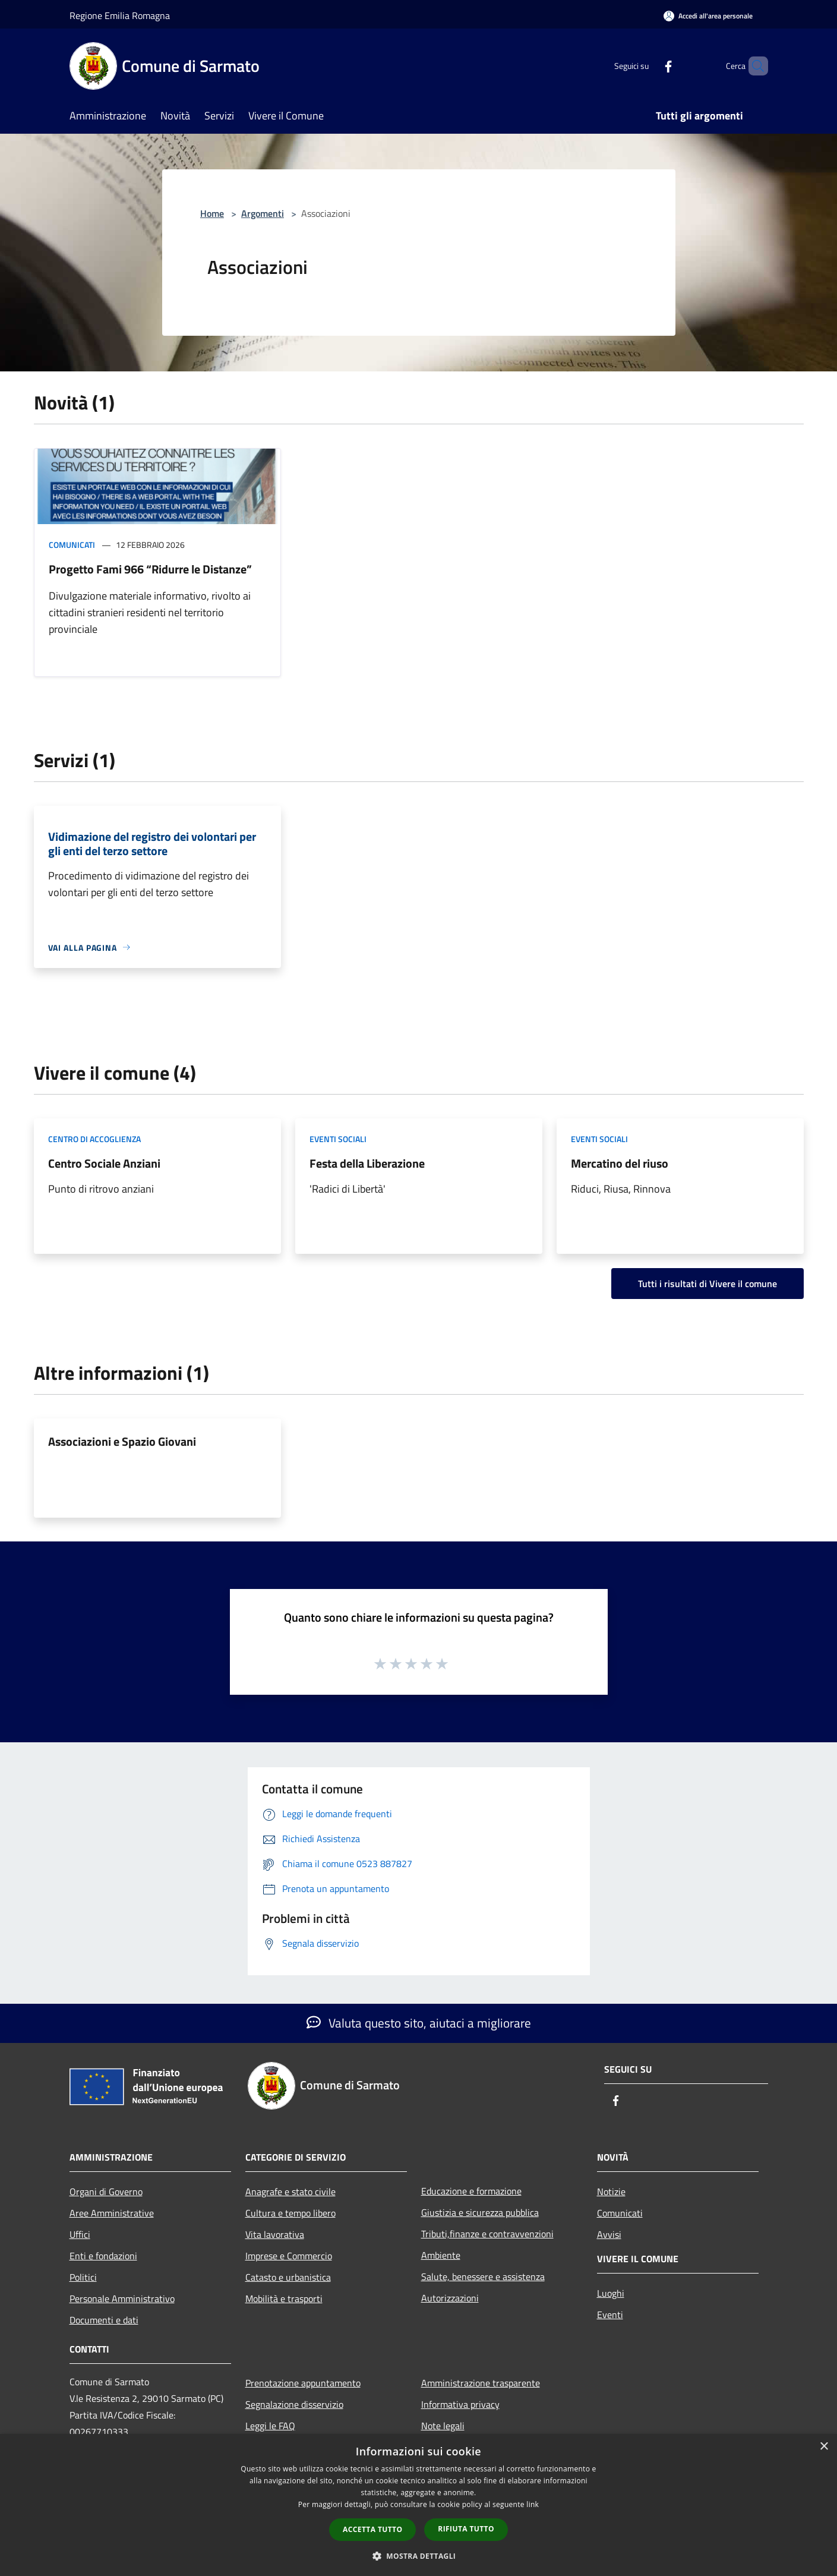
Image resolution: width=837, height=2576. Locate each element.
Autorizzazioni (450, 2298)
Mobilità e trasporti (284, 2298)
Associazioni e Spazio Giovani (122, 1441)
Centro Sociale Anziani (104, 1163)
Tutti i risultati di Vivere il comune (707, 1283)
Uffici (80, 2234)
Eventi (610, 2314)
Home (212, 213)
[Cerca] (754, 66)
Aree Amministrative (112, 2213)
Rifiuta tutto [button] (466, 2529)
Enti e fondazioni (103, 2256)
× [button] (823, 2446)
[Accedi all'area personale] (708, 16)
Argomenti (262, 213)
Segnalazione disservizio (294, 2404)
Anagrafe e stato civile (290, 2191)
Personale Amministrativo (122, 2298)
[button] (418, 2556)
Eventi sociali (338, 1139)
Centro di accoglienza (94, 1139)
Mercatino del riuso (619, 1163)
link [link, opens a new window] (532, 2504)
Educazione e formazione (471, 2191)
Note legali (443, 2426)
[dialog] (418, 2505)
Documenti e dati (104, 2320)
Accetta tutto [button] (372, 2529)
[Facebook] (648, 66)
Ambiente (440, 2255)
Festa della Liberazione (367, 1163)
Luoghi (610, 2293)
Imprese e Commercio (288, 2256)
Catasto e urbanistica (288, 2277)
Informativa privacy (460, 2404)
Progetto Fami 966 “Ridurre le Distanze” (150, 569)
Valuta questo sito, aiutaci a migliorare (419, 2022)
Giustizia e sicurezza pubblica (480, 2212)
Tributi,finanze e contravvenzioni (487, 2234)
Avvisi (609, 2234)
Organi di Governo (106, 2191)
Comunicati (72, 544)
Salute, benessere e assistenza (483, 2276)
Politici (83, 2277)
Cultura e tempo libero (290, 2213)
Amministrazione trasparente (480, 2383)
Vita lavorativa (274, 2234)
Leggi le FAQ (270, 2426)
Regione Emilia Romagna (120, 15)
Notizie (611, 2191)
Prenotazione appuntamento (303, 2383)
